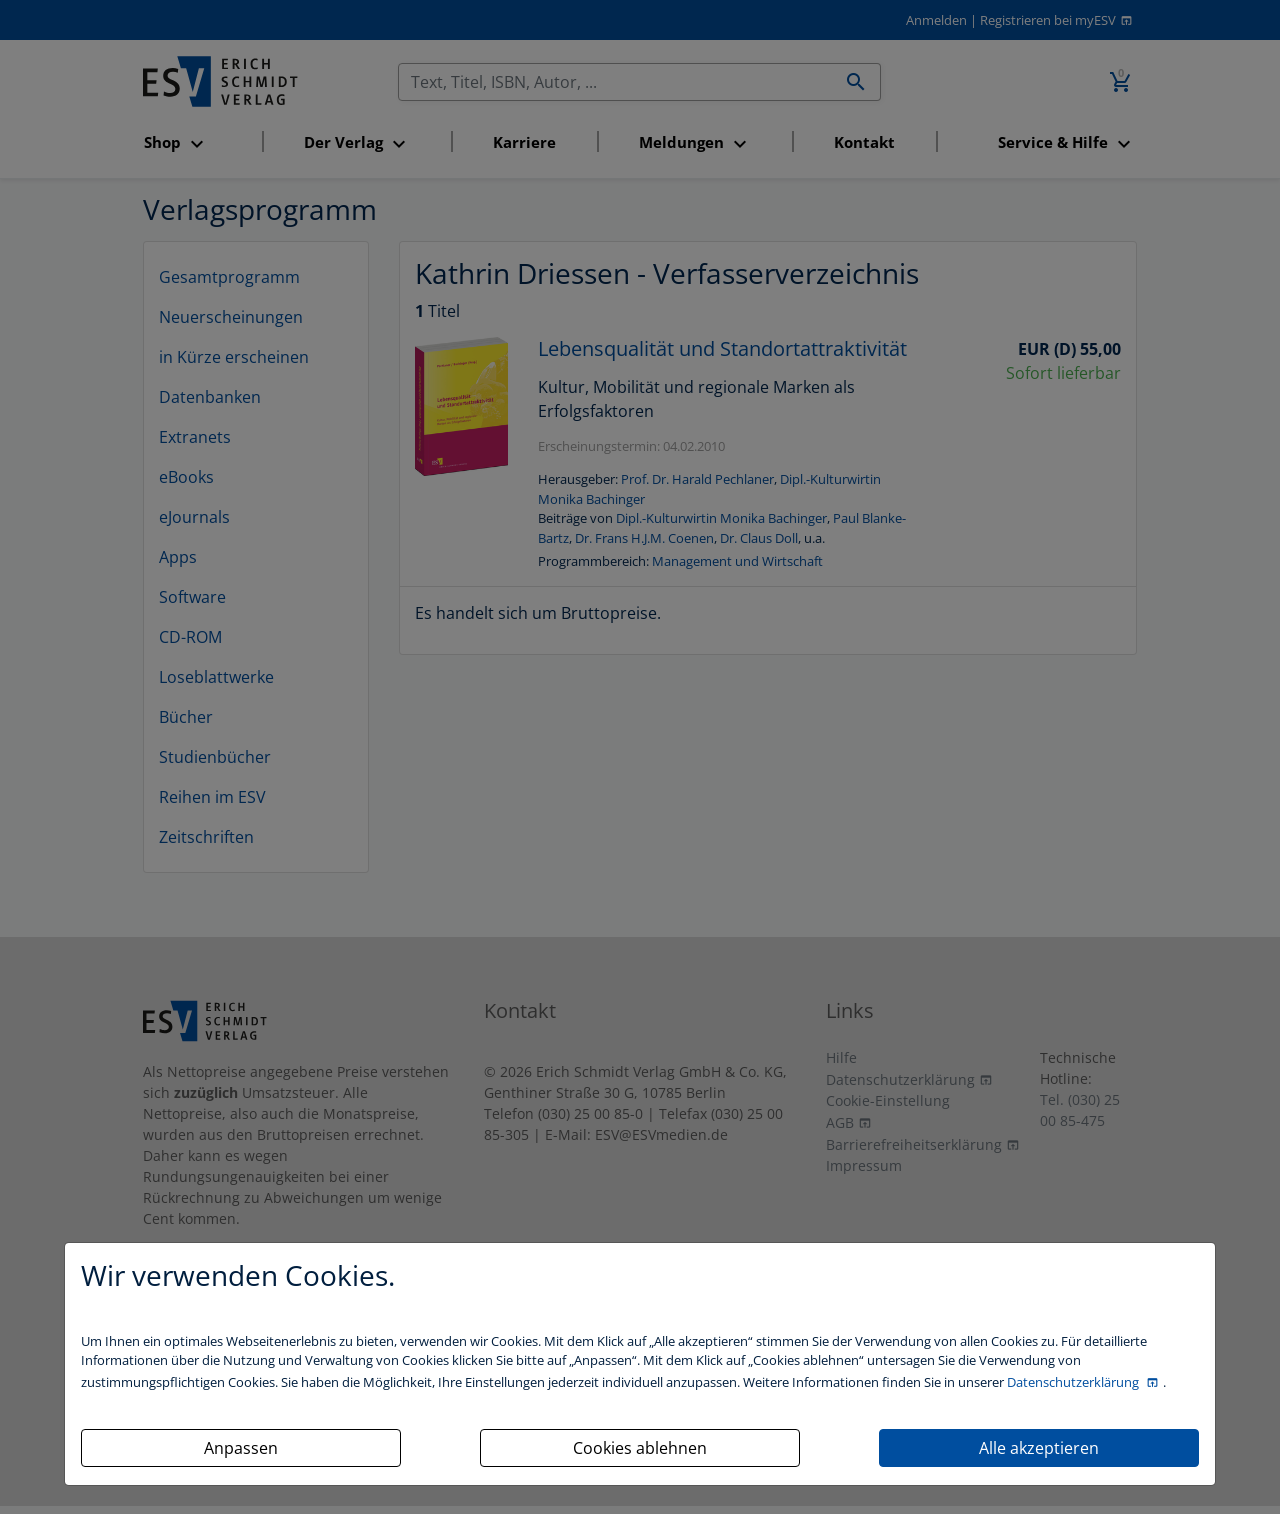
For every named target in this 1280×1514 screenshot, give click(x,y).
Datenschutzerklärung (1074, 1382)
